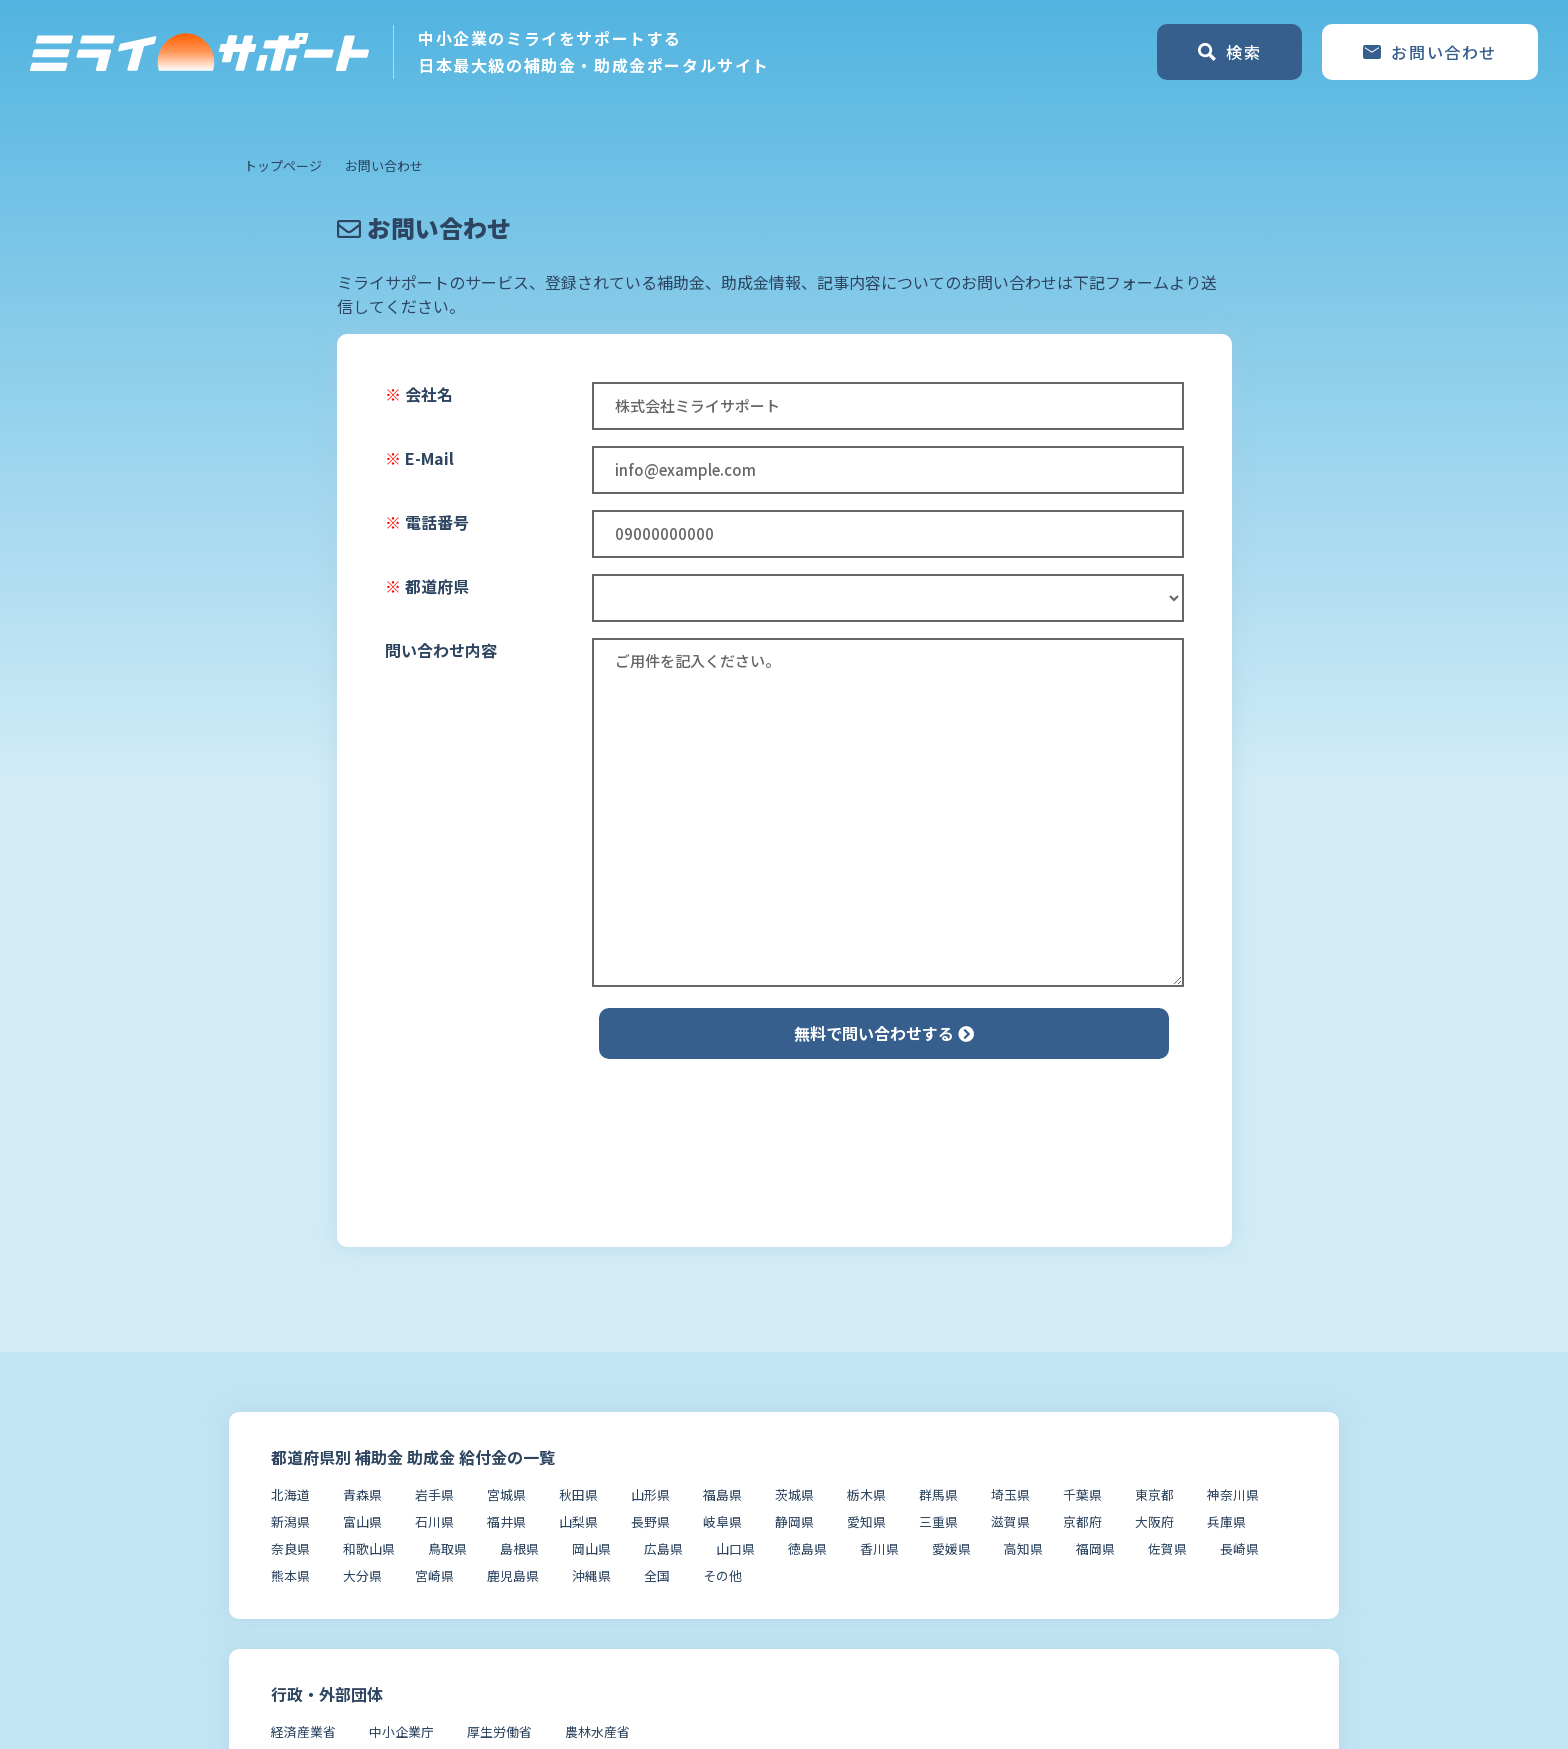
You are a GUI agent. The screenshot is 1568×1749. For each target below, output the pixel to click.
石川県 (434, 1521)
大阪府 (1154, 1521)
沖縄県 (591, 1575)
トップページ (283, 165)
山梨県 (578, 1521)
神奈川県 (1233, 1494)
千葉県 (1082, 1494)
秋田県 (578, 1494)
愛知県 (866, 1521)
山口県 (735, 1548)
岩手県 (434, 1494)
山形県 (650, 1494)
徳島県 (807, 1548)
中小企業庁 (401, 1731)
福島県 (722, 1494)
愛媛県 (951, 1548)
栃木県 (866, 1494)
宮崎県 (434, 1575)
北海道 (290, 1494)
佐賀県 (1167, 1548)
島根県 (519, 1548)
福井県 (506, 1521)
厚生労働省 (499, 1731)
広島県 (663, 1548)
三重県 (938, 1521)
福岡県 (1095, 1548)
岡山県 (591, 1548)
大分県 (362, 1575)
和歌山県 (369, 1548)
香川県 (879, 1548)
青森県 (362, 1494)
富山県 (362, 1521)
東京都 (1154, 1494)
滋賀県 (1010, 1521)
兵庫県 (1226, 1521)
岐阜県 (722, 1521)
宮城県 (506, 1494)
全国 (657, 1575)
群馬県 (938, 1494)
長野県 (650, 1521)
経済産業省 (303, 1731)
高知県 (1023, 1548)
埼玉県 (1010, 1494)
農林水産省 (597, 1731)
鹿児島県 (513, 1575)
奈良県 (290, 1548)
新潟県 (290, 1521)
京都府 (1082, 1521)
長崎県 (1239, 1548)
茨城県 (794, 1494)
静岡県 (794, 1521)
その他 (722, 1575)
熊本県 (290, 1575)
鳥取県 (447, 1548)
